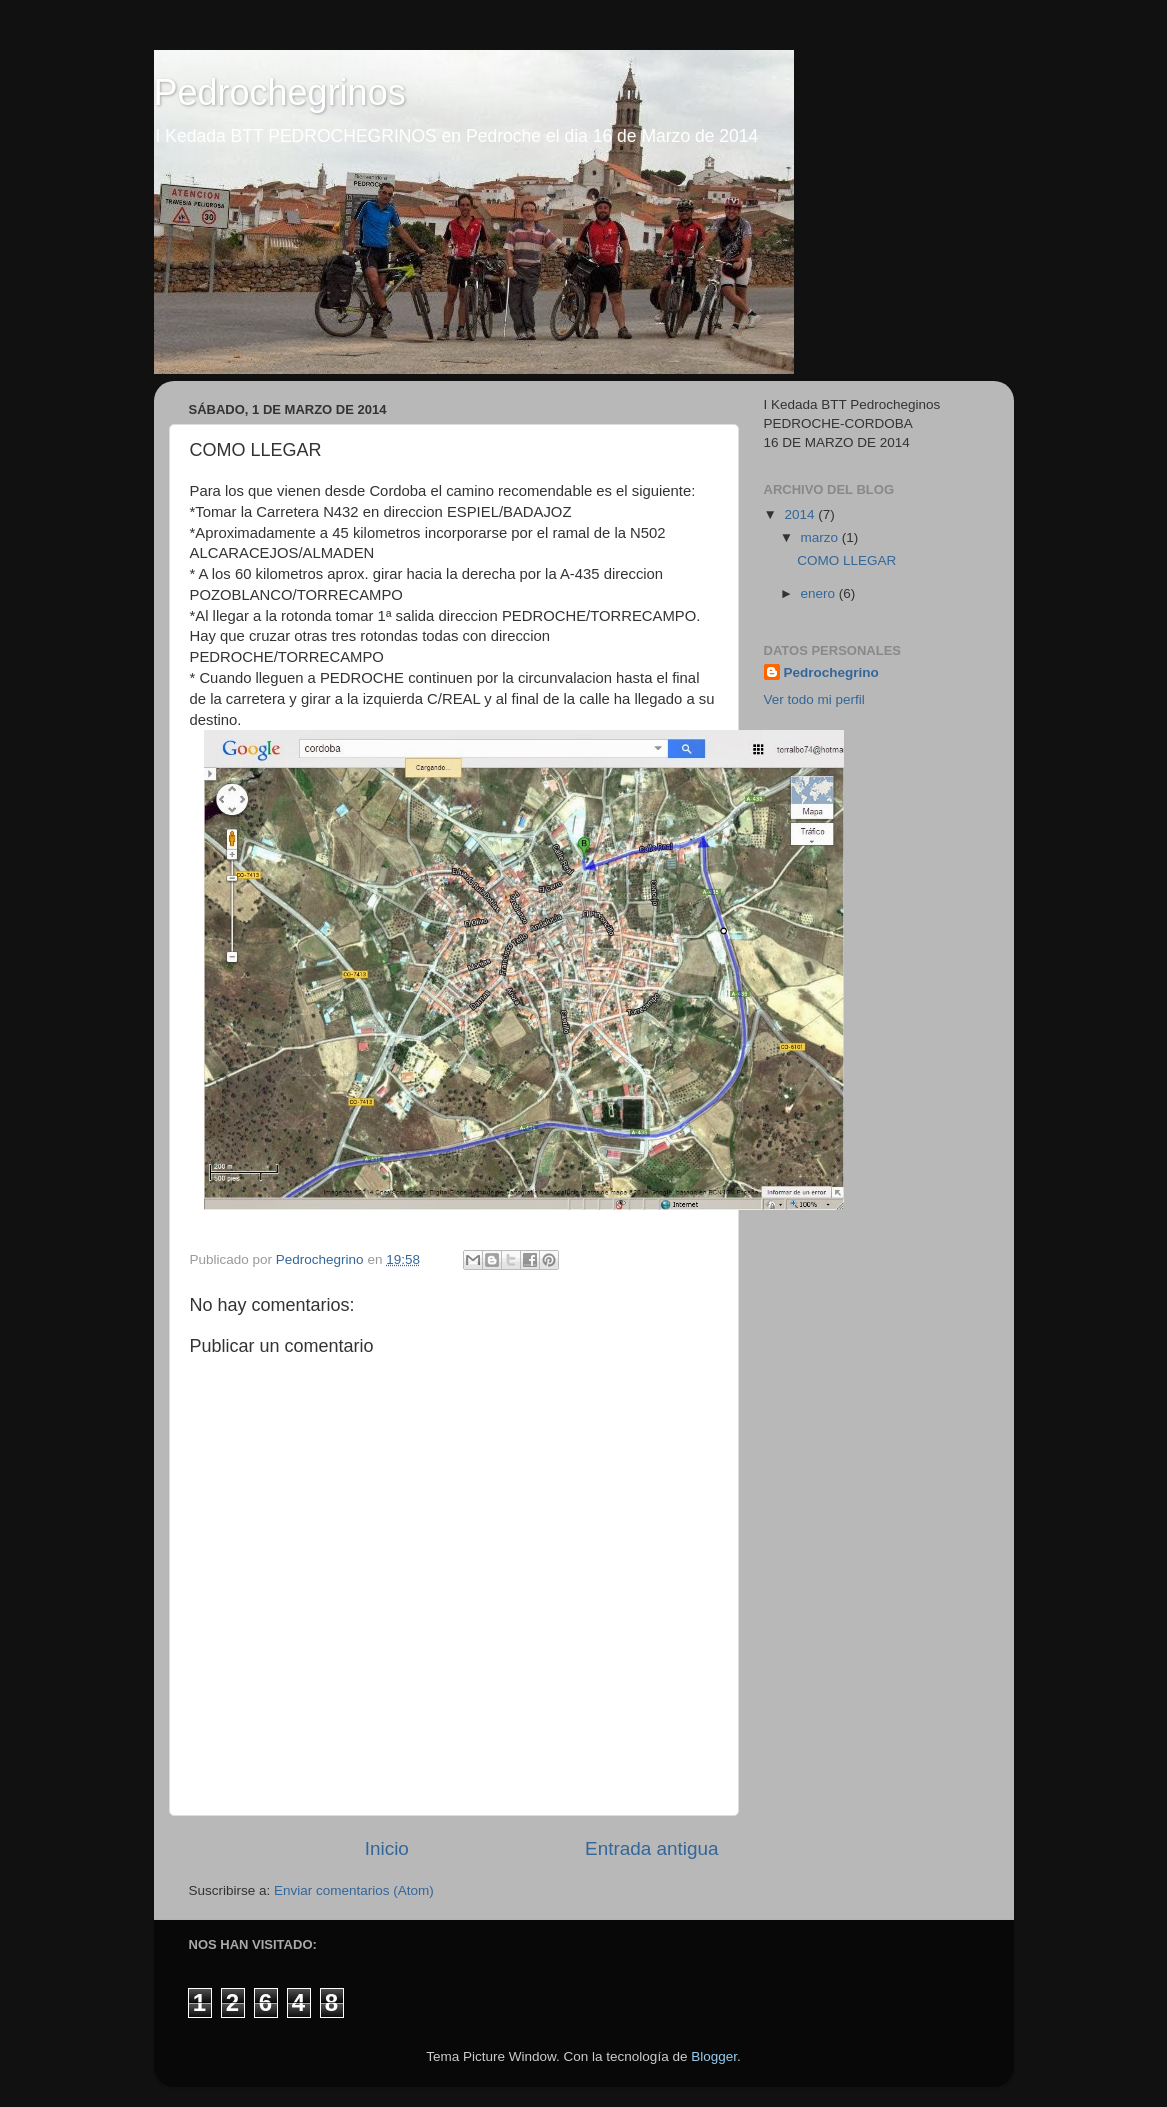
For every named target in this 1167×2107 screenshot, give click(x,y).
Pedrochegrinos (280, 92)
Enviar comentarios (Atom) (354, 1890)
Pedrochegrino (831, 672)
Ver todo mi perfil (814, 699)
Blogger (714, 2056)
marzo (821, 537)
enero (820, 593)
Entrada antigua (651, 1848)
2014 (801, 514)
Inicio (387, 1848)
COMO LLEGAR (846, 560)
